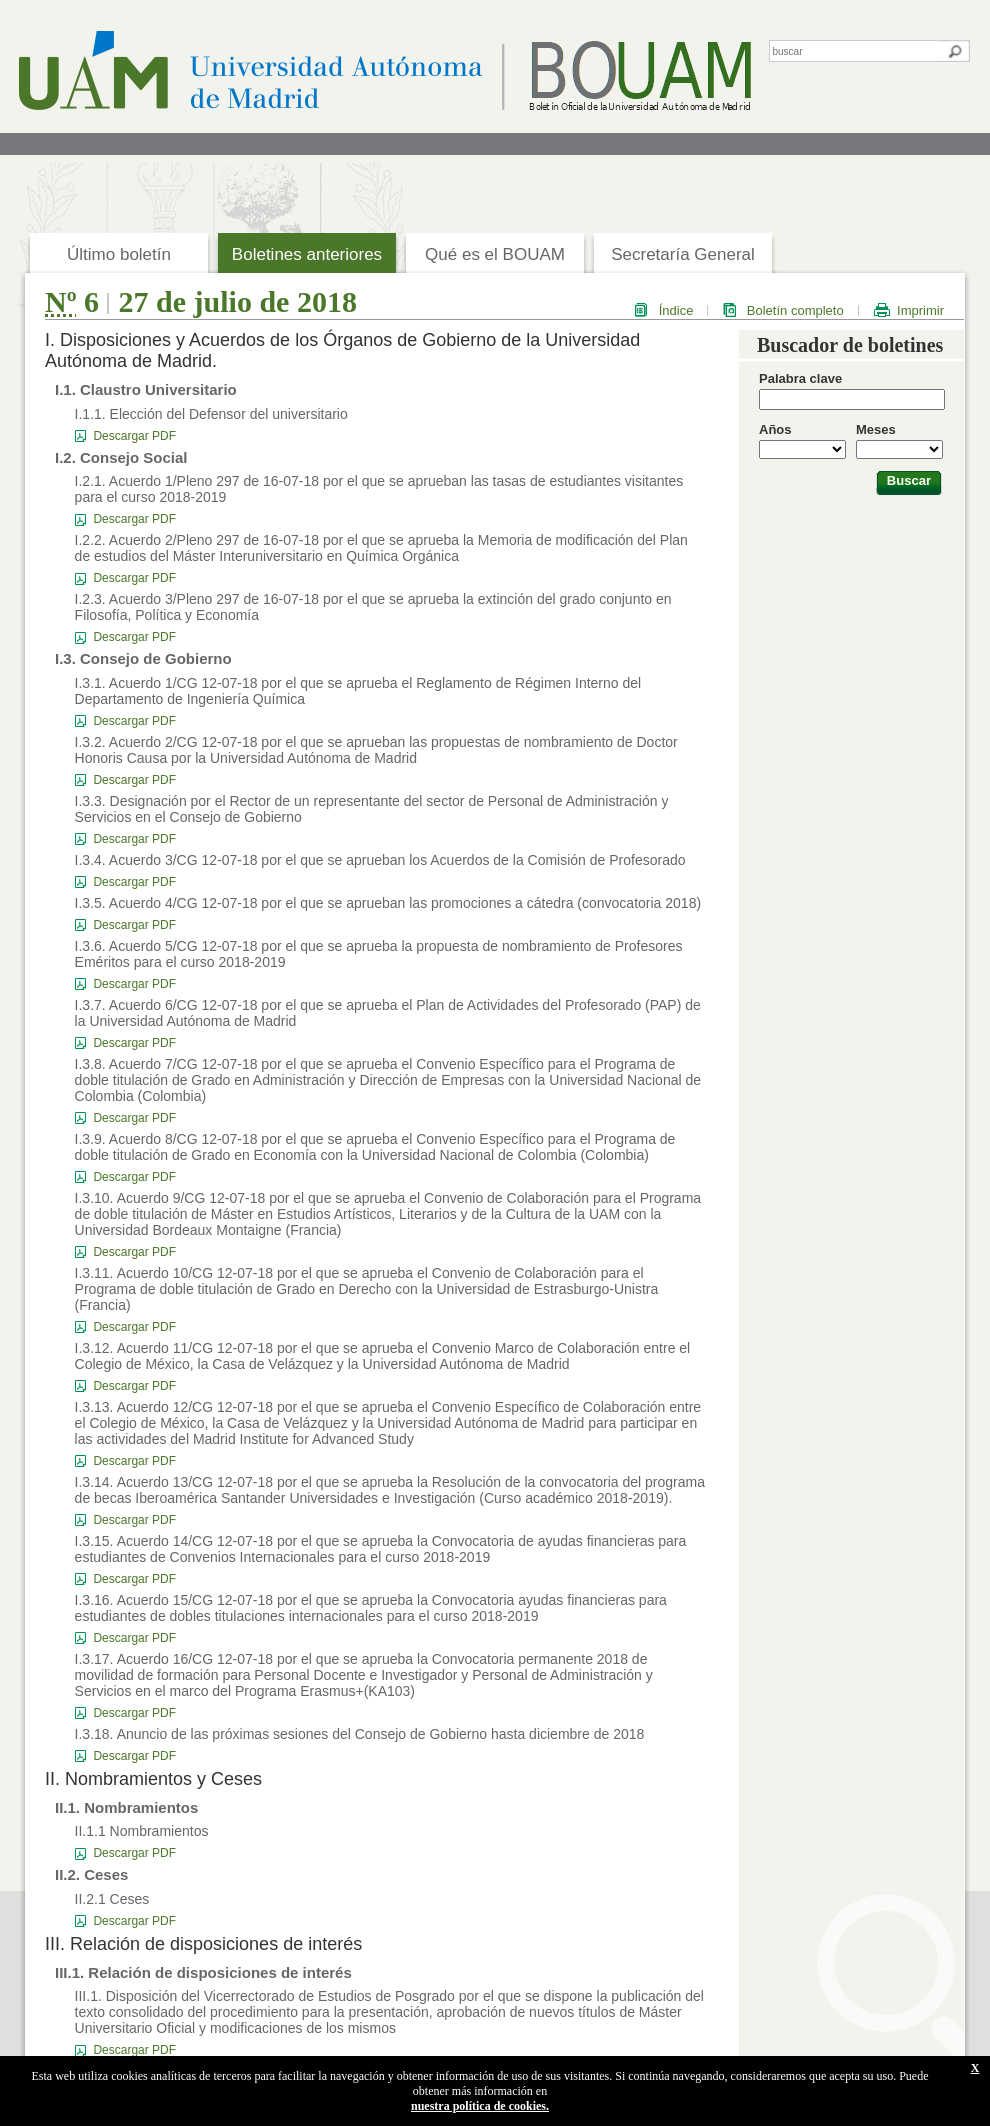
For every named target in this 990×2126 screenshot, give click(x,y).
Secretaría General (683, 254)
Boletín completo (795, 310)
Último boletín (119, 254)
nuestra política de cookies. (480, 2106)
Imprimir (920, 310)
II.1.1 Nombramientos (142, 1831)
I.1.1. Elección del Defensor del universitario (211, 414)
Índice (676, 310)
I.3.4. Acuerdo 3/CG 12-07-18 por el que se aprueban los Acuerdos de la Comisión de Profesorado (380, 860)
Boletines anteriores (307, 254)
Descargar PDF (134, 436)
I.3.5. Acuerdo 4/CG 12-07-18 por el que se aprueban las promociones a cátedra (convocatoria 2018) (388, 903)
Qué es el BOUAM (495, 254)
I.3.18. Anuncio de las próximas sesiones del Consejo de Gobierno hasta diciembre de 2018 (360, 1734)
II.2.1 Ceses (112, 1899)
